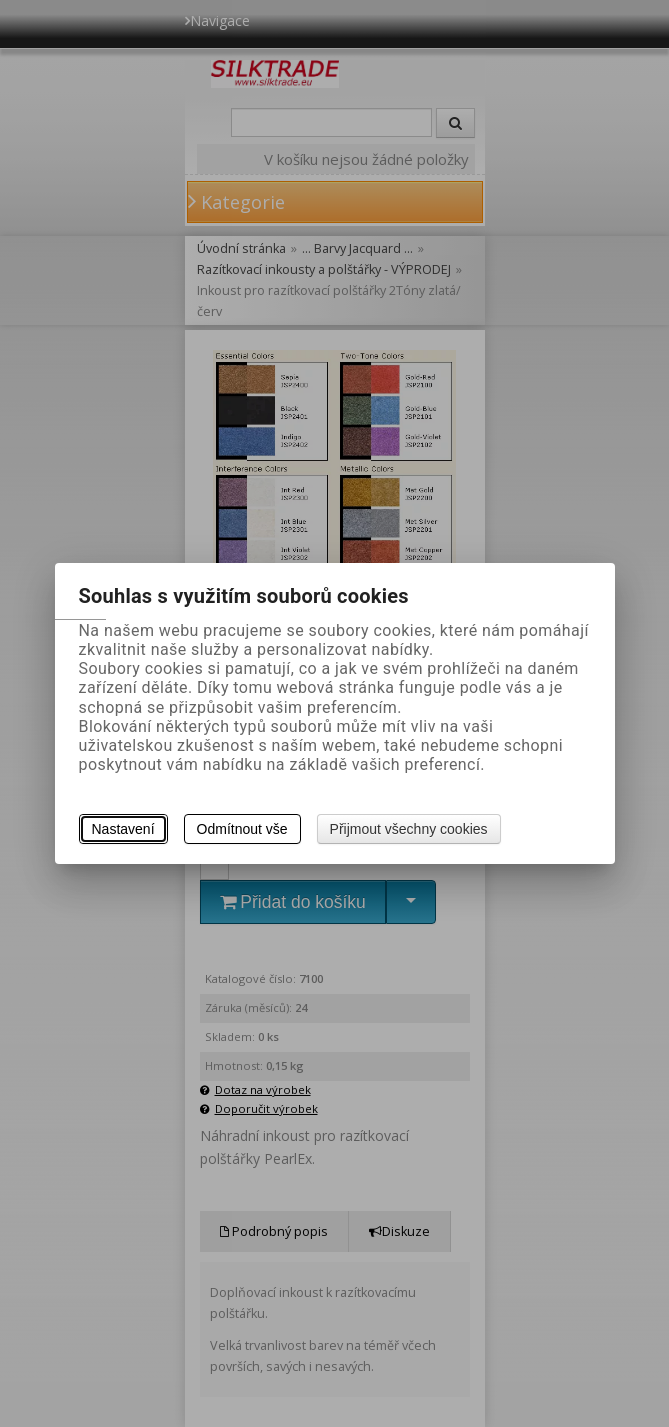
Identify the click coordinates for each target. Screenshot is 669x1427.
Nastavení (123, 829)
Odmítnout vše (242, 829)
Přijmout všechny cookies (409, 829)
